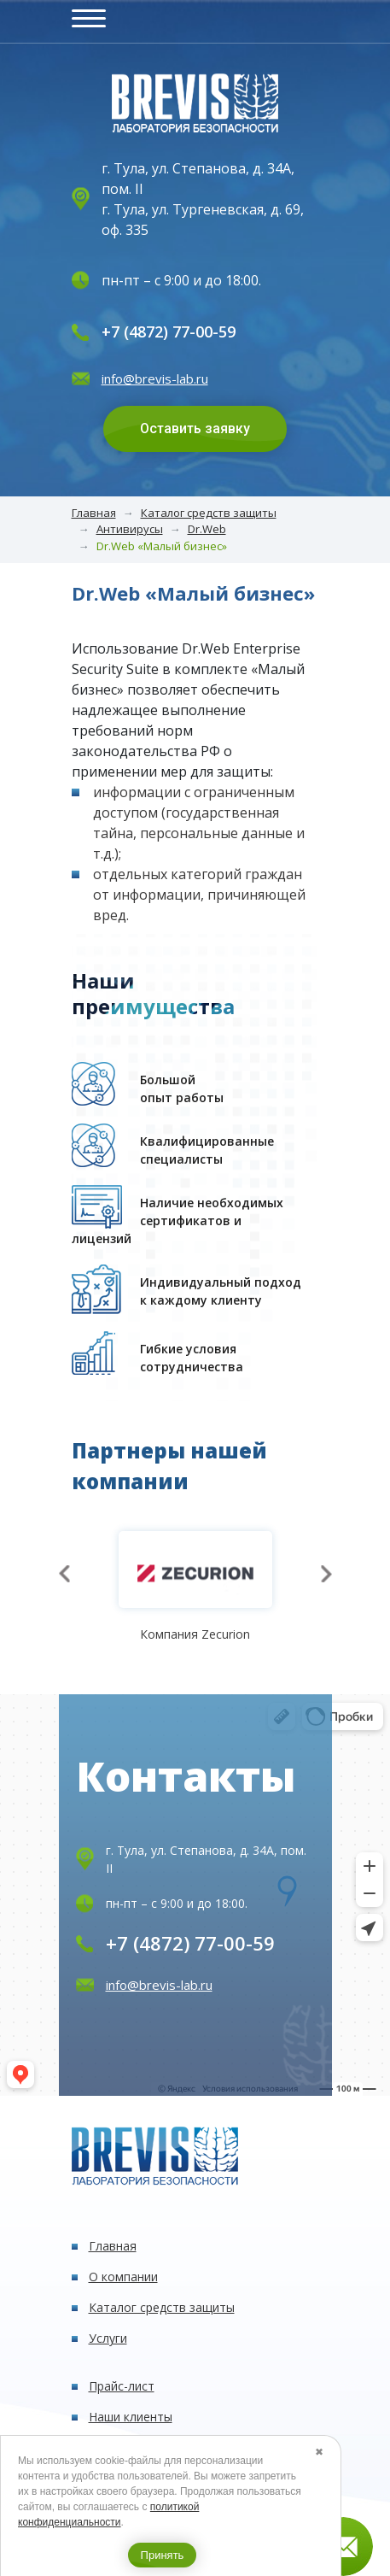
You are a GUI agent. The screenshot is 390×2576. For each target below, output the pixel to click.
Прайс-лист (121, 2386)
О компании (123, 2276)
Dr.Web (207, 529)
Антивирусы (129, 529)
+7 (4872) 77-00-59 (169, 331)
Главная (94, 512)
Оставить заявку (195, 428)
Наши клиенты (130, 2417)
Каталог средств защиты (208, 512)
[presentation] (64, 1573)
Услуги (108, 2338)
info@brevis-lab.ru (155, 378)
